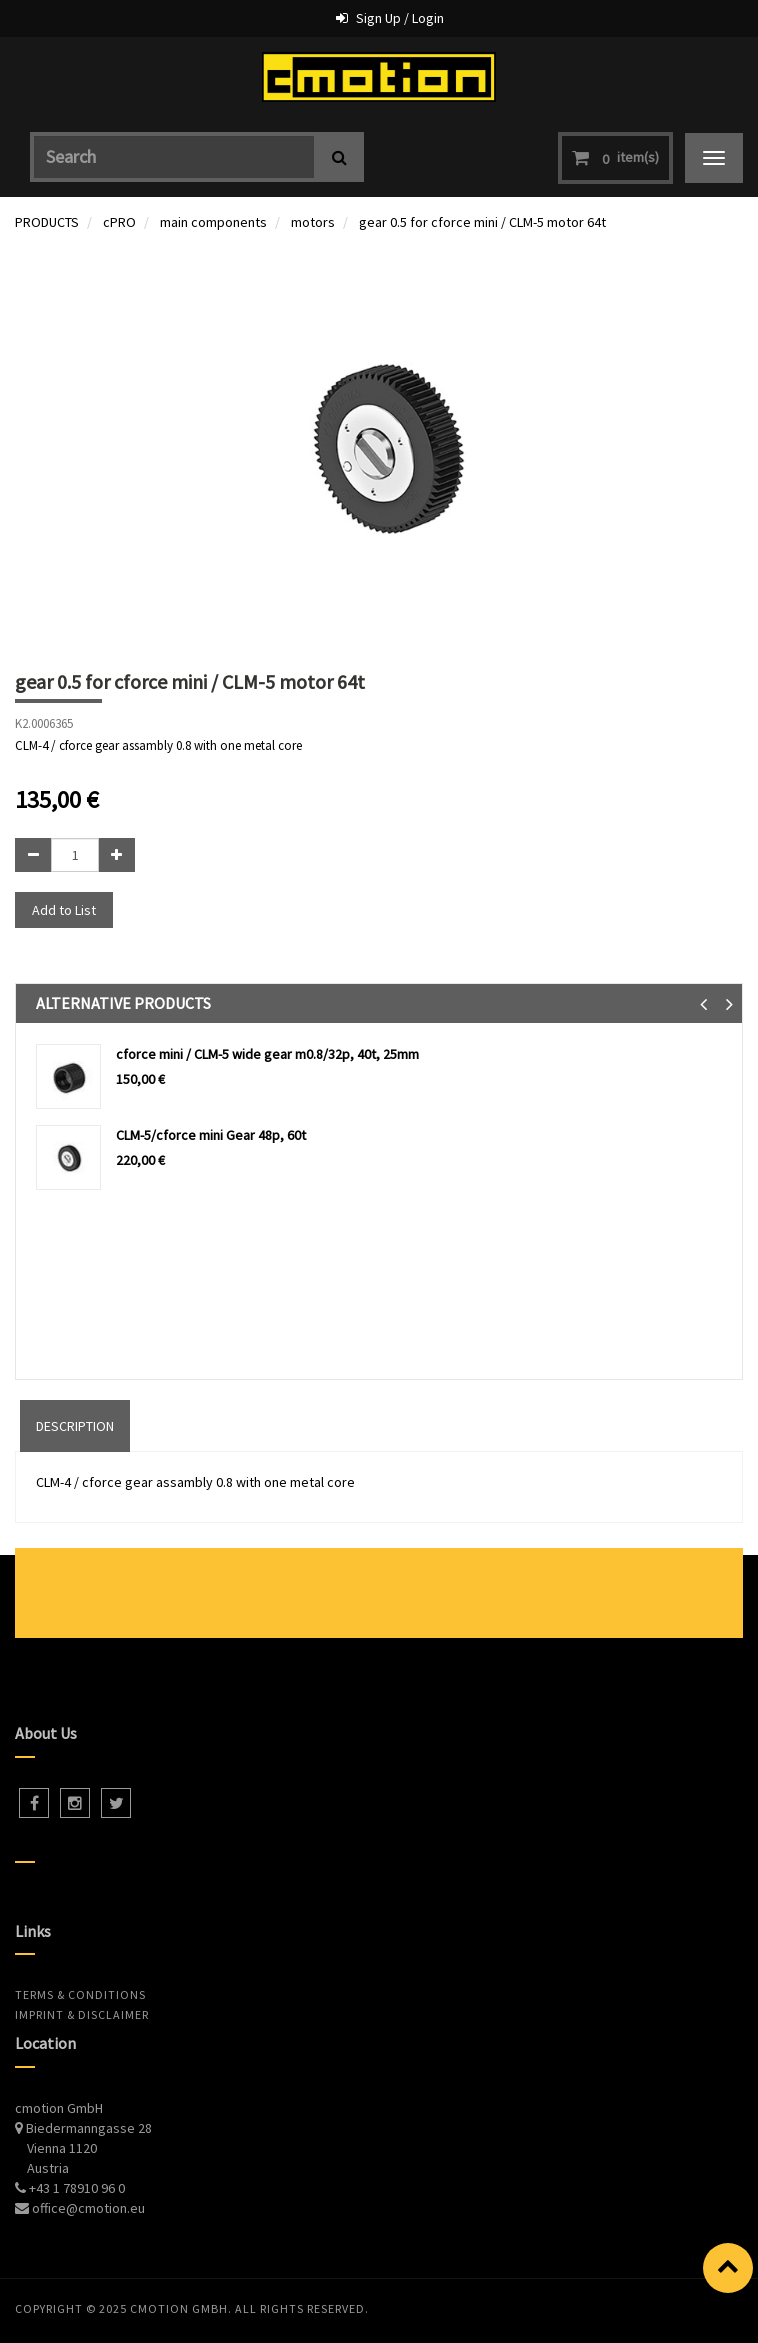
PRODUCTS (47, 222)
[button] (703, 1003)
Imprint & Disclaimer (82, 2014)
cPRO (119, 222)
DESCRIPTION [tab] (75, 1426)
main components (213, 222)
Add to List (64, 910)
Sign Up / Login (400, 18)
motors (313, 222)
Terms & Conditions (80, 1994)
